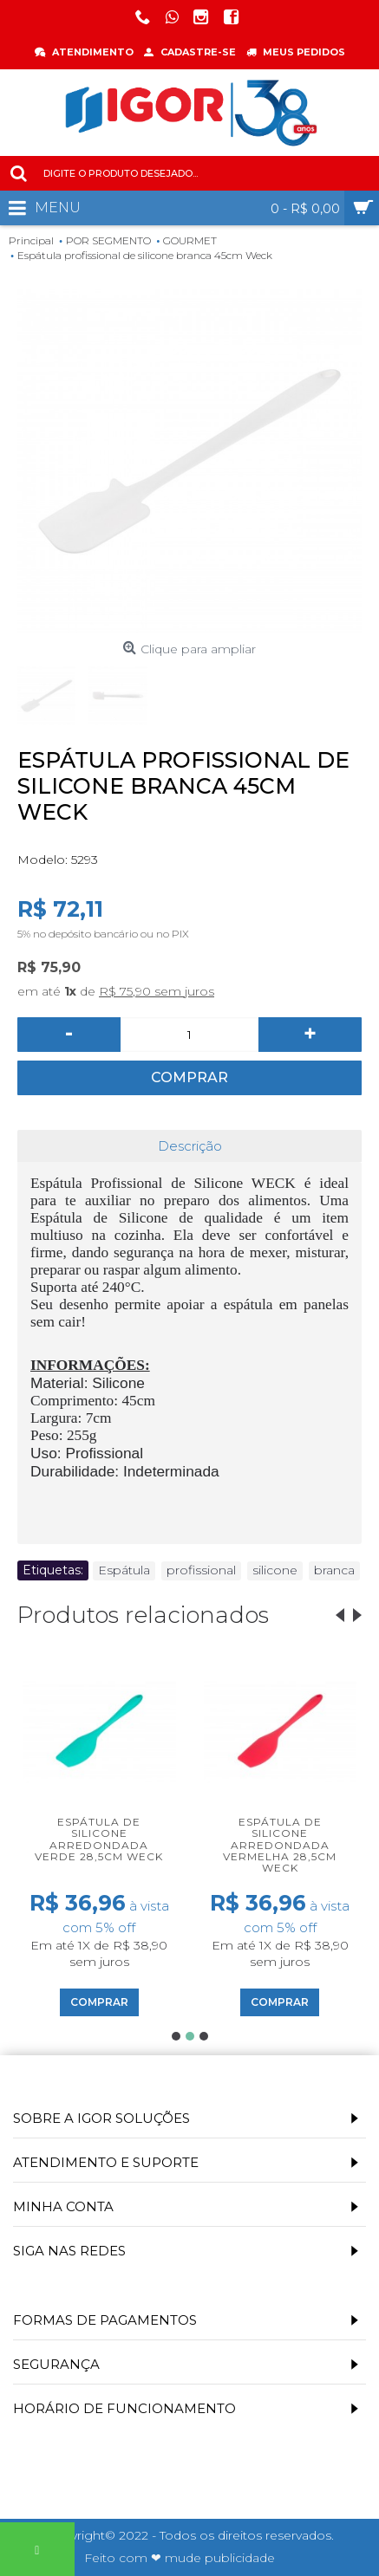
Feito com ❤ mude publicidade (179, 2558)
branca (334, 1570)
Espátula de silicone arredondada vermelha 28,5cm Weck (280, 1844)
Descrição (190, 1146)
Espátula (124, 1570)
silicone (274, 1570)
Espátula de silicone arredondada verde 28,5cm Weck (99, 1839)
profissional (201, 1570)
